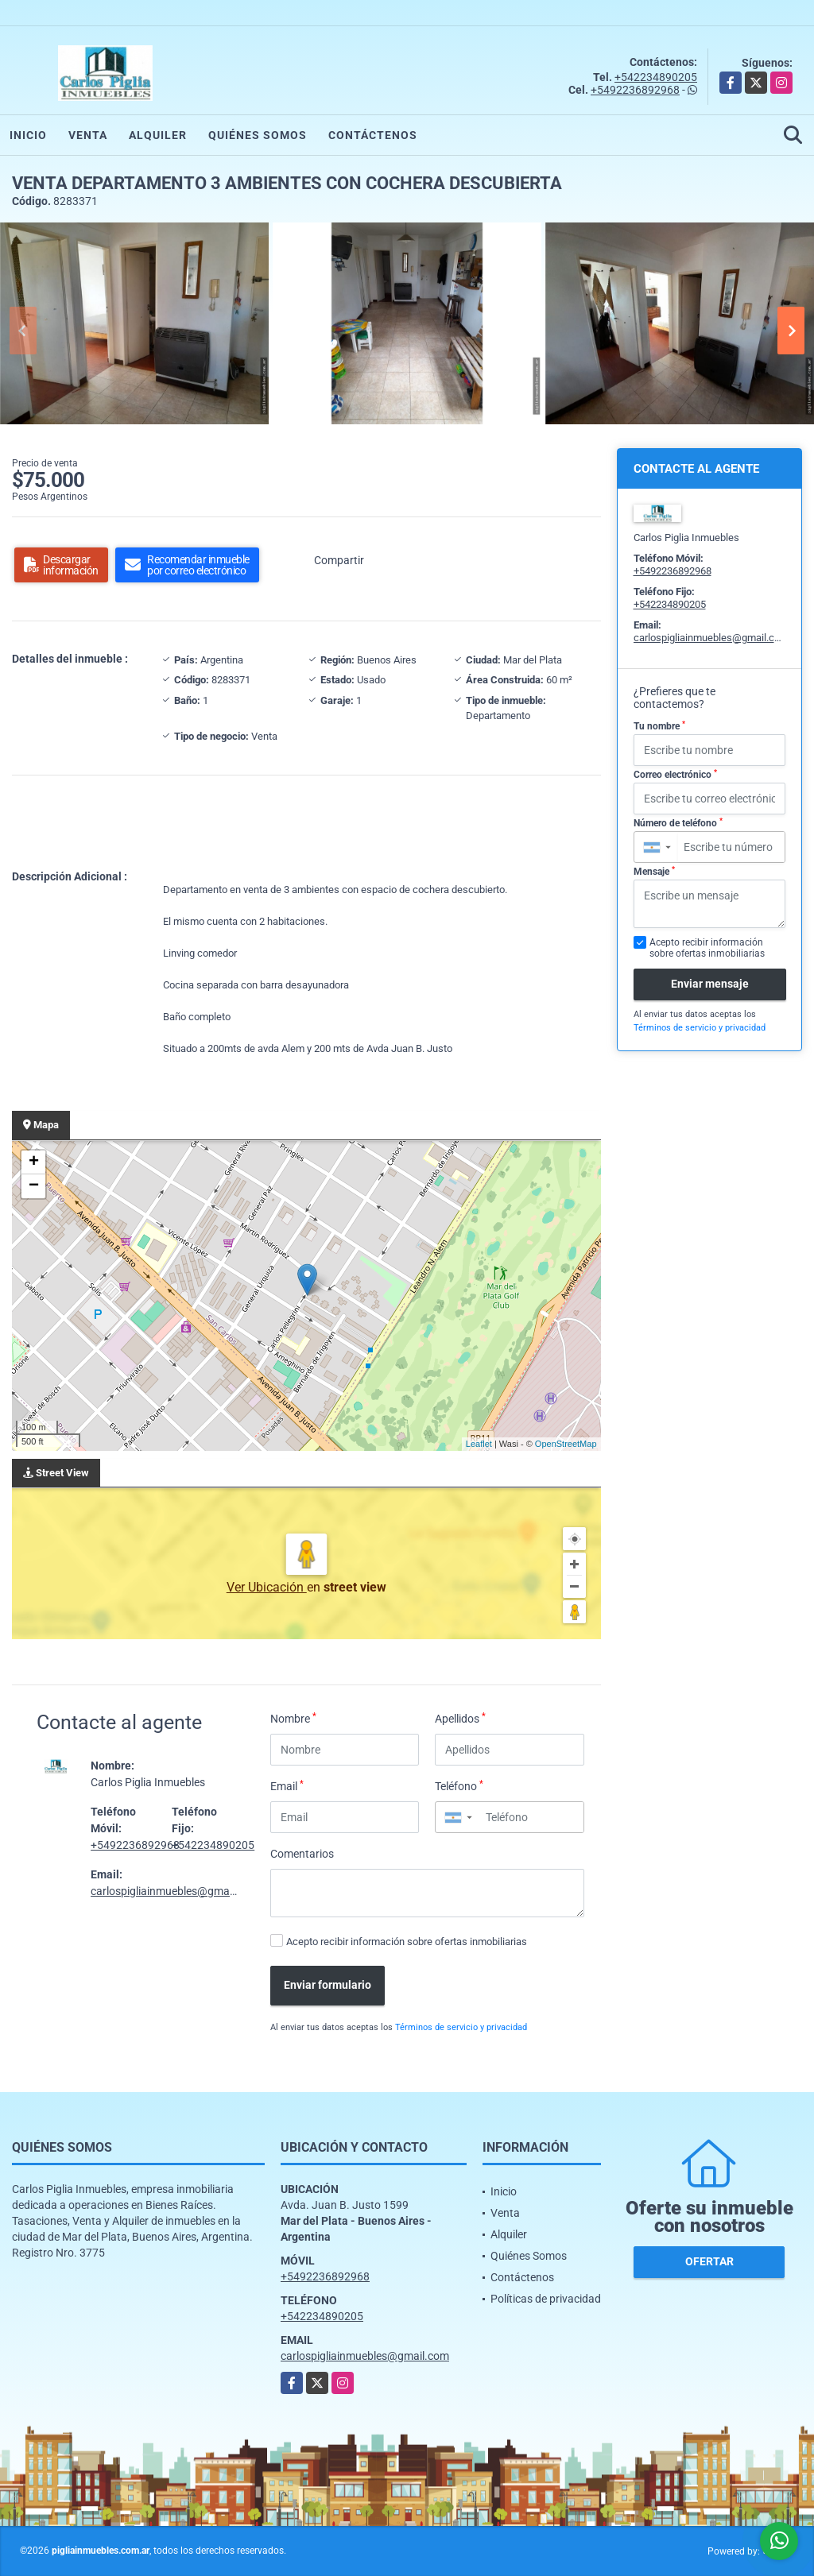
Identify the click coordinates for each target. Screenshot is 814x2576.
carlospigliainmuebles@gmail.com (175, 1891)
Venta (87, 135)
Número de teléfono (678, 823)
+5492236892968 (635, 89)
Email (287, 1785)
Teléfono (459, 1785)
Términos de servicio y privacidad (461, 2027)
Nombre (293, 1718)
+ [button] (34, 1162)
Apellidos (460, 1718)
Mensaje (654, 871)
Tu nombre (659, 726)
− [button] (34, 1186)
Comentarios (302, 1853)
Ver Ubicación (267, 1587)
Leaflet (479, 1444)
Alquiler (158, 135)
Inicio (28, 135)
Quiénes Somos (257, 135)
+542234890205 (655, 77)
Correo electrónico (675, 774)
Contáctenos (372, 135)
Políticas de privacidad (545, 2298)
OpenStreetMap (566, 1444)
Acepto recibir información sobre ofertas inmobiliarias (406, 1941)
